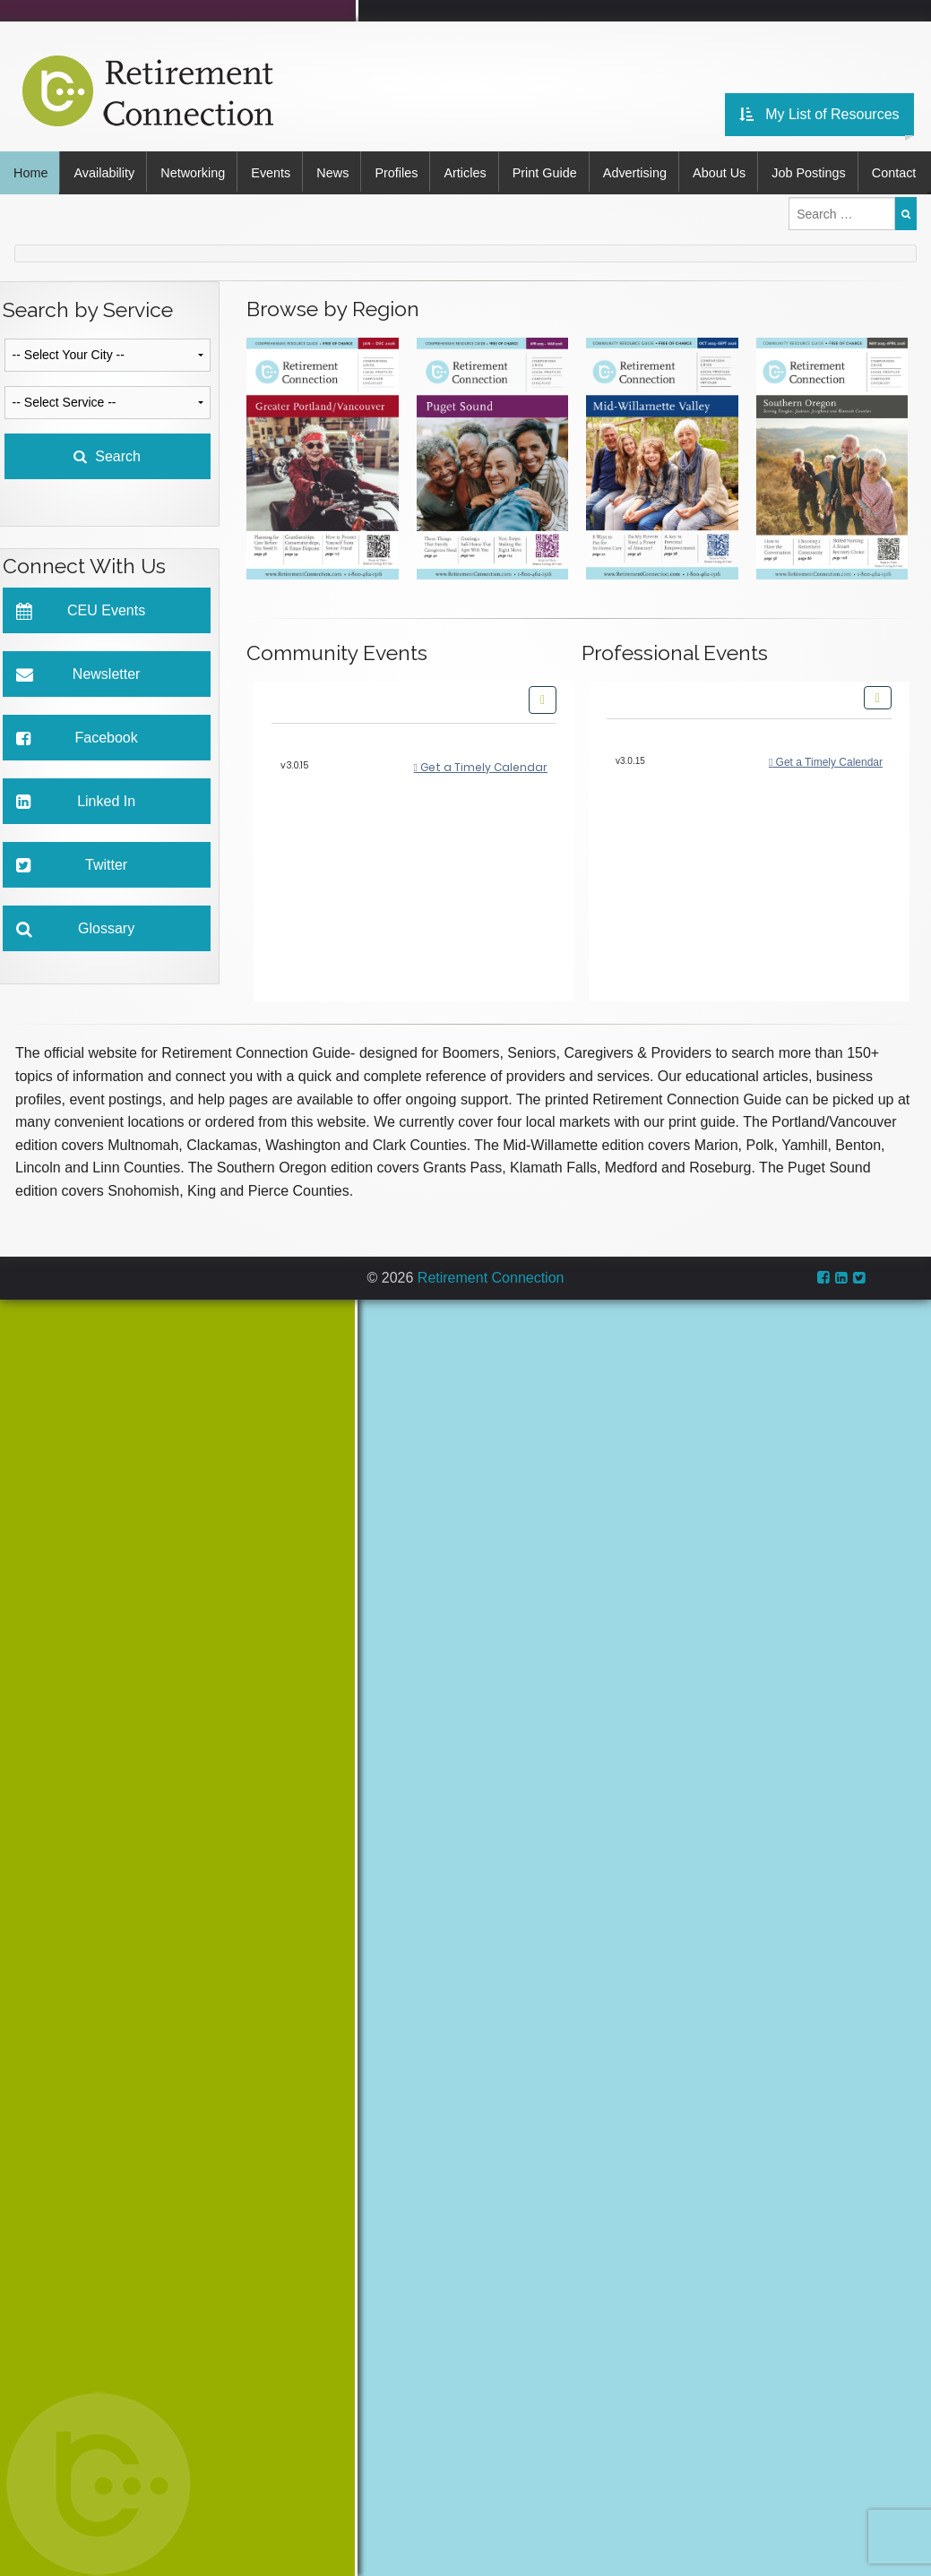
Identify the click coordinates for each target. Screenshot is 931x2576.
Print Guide (556, 171)
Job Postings (826, 171)
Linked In (76, 839)
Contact (35, 211)
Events (276, 171)
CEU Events (81, 648)
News (339, 171)
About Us (734, 171)
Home (30, 171)
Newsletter (78, 712)
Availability (105, 171)
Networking (196, 171)
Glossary (75, 966)
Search (107, 494)
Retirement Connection (491, 1314)
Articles (475, 171)
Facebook (77, 776)
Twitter (72, 903)
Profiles (405, 171)
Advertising (648, 171)
